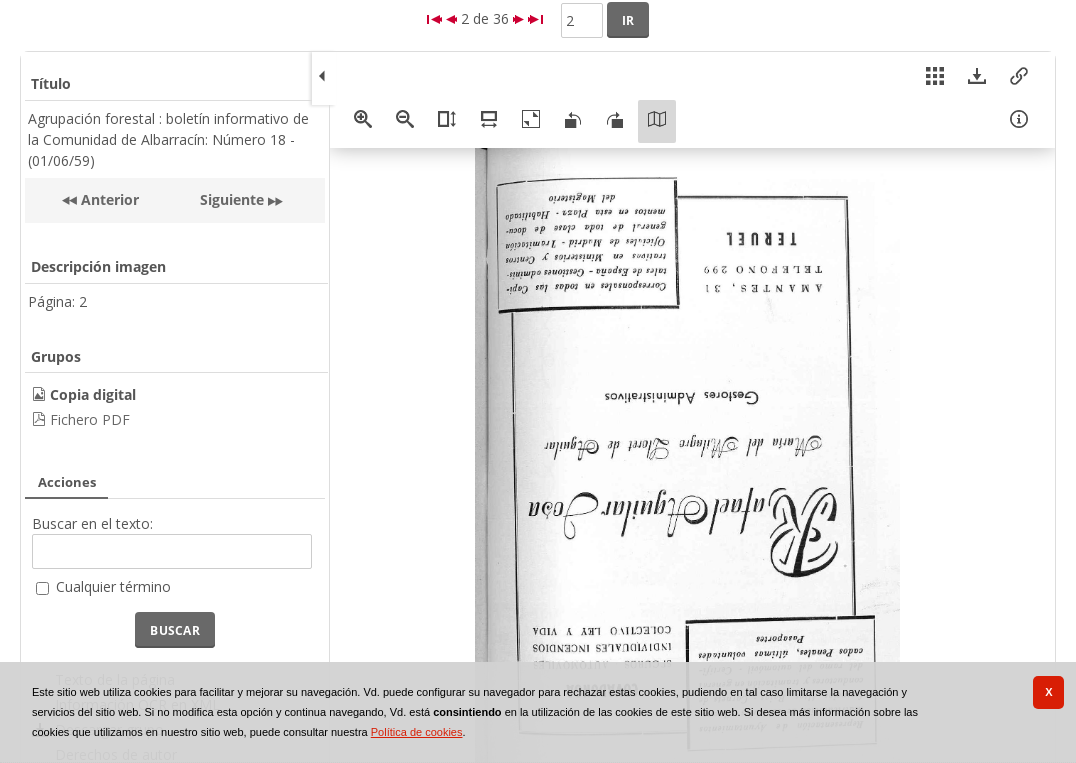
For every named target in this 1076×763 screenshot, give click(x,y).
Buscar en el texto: (92, 523)
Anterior (108, 199)
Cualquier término (113, 586)
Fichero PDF (90, 419)
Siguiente (232, 199)
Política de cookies (417, 732)
